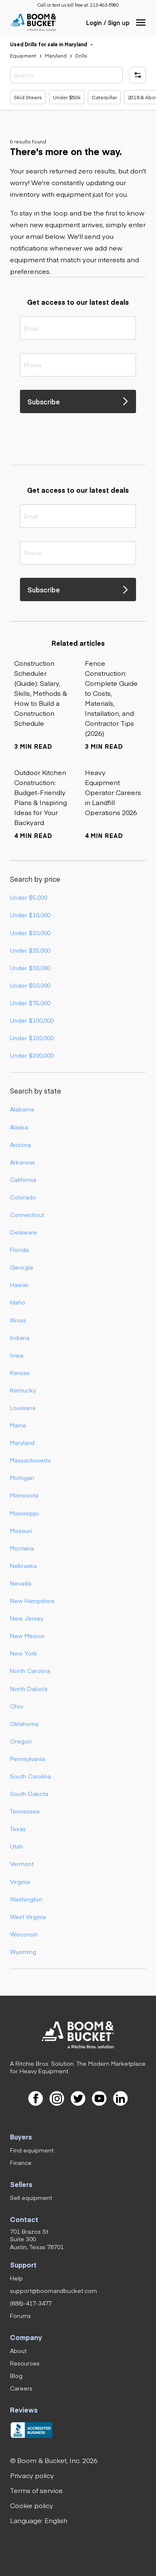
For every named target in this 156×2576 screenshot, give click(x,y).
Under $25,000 (30, 950)
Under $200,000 (32, 1055)
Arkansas (22, 1162)
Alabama (22, 1109)
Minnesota (24, 1495)
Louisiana (22, 1407)
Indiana (20, 1337)
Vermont (22, 1863)
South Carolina (30, 1776)
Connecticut (27, 1214)
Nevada (20, 1583)
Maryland (22, 1442)
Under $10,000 (30, 915)
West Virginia (28, 1916)
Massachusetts (30, 1460)
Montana (22, 1548)
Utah (16, 1846)
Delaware (23, 1232)
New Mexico (27, 1635)
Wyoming (23, 1951)
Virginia (20, 1881)
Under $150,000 (32, 1037)
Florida (19, 1249)
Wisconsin (24, 1934)
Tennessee (25, 1811)
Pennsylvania (27, 1758)
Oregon (21, 1741)
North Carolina (30, 1670)
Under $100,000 (32, 1020)
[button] (141, 23)
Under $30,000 (30, 967)
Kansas (20, 1372)
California (23, 1179)
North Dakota (28, 1688)
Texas (18, 1828)
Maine (18, 1425)
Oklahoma (24, 1723)
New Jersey (26, 1618)
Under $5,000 (28, 897)
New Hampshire (32, 1600)
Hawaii (19, 1284)
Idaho (17, 1302)
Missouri (21, 1530)
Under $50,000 (30, 985)
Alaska (19, 1127)
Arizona (20, 1144)
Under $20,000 (30, 932)
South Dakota (29, 1793)
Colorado (23, 1197)
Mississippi (24, 1513)
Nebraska (23, 1565)
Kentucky (23, 1390)
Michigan (22, 1477)
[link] (104, 5)
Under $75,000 (30, 1002)
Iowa (16, 1355)
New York (23, 1653)
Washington (26, 1899)
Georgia (21, 1267)
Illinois (18, 1320)
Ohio (16, 1706)
